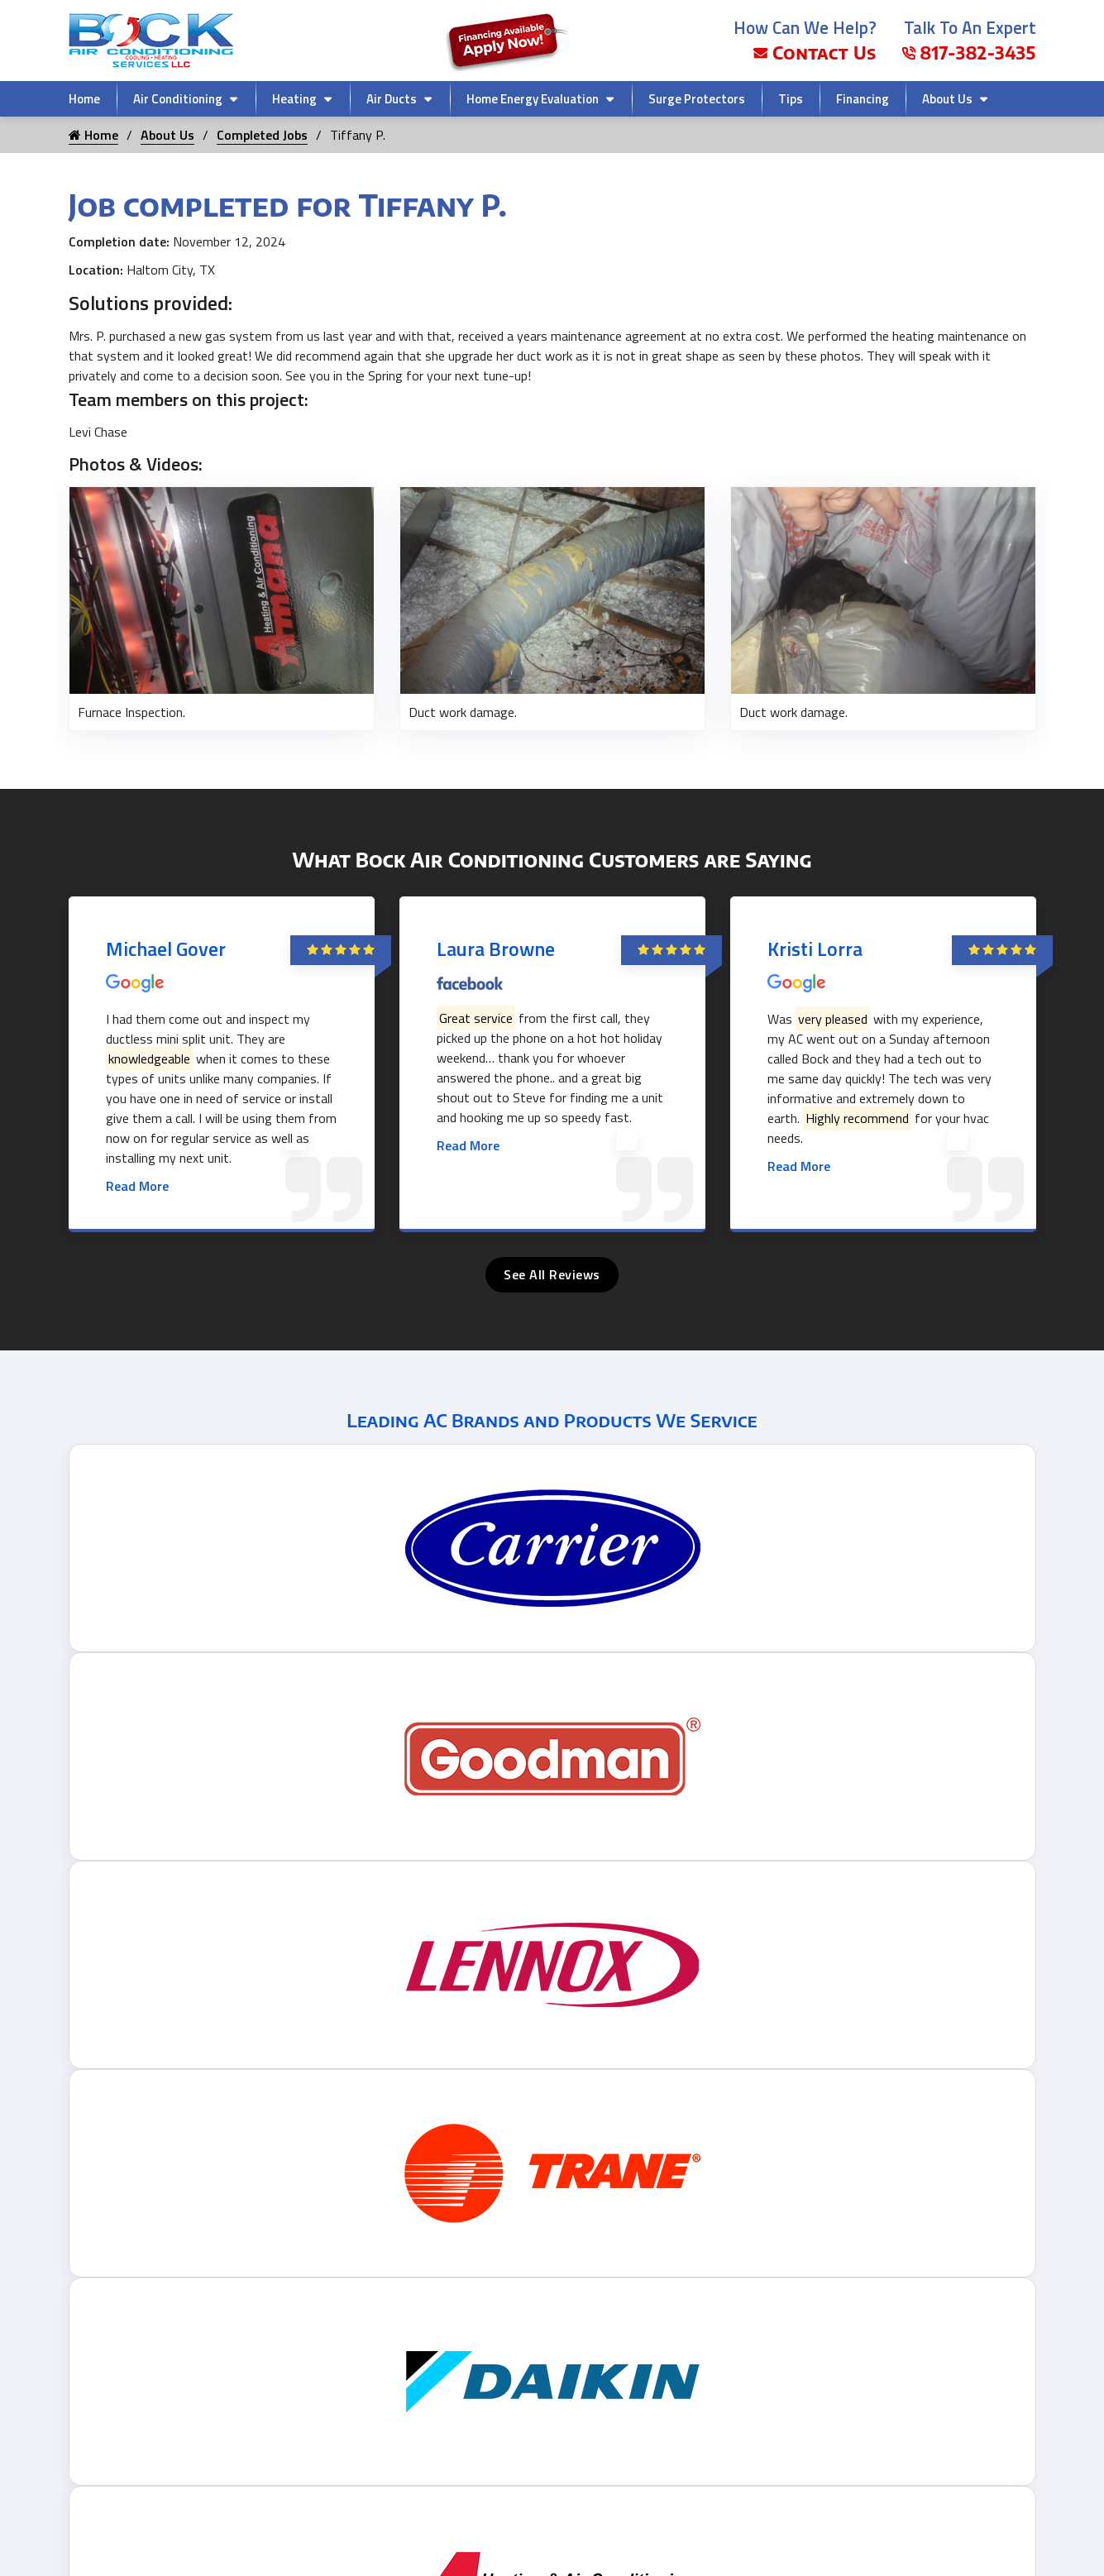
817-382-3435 (968, 52)
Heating (294, 98)
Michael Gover (166, 948)
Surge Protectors (696, 98)
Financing (862, 98)
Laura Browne (496, 948)
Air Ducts (391, 98)
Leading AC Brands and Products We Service (551, 1419)
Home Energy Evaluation (532, 98)
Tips (790, 98)
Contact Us (814, 52)
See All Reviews (552, 1274)
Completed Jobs (262, 135)
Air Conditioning (177, 98)
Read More (137, 1186)
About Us (947, 98)
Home (84, 98)
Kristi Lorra (815, 948)
